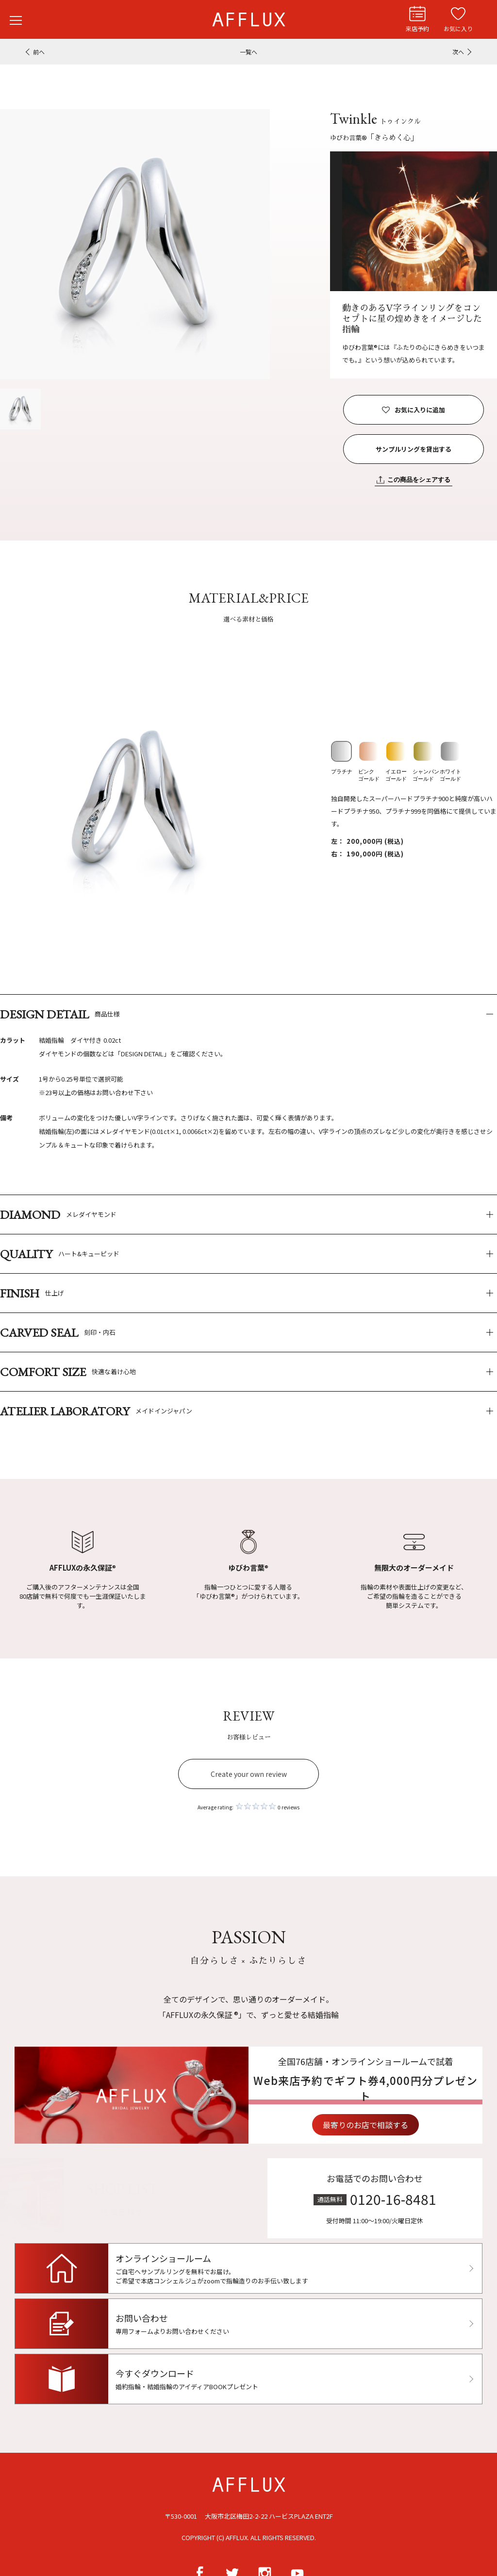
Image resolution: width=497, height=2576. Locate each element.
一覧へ (248, 52)
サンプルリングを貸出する (413, 449)
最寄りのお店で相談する (410, 2124)
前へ (39, 52)
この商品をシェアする (418, 479)
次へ (458, 52)
